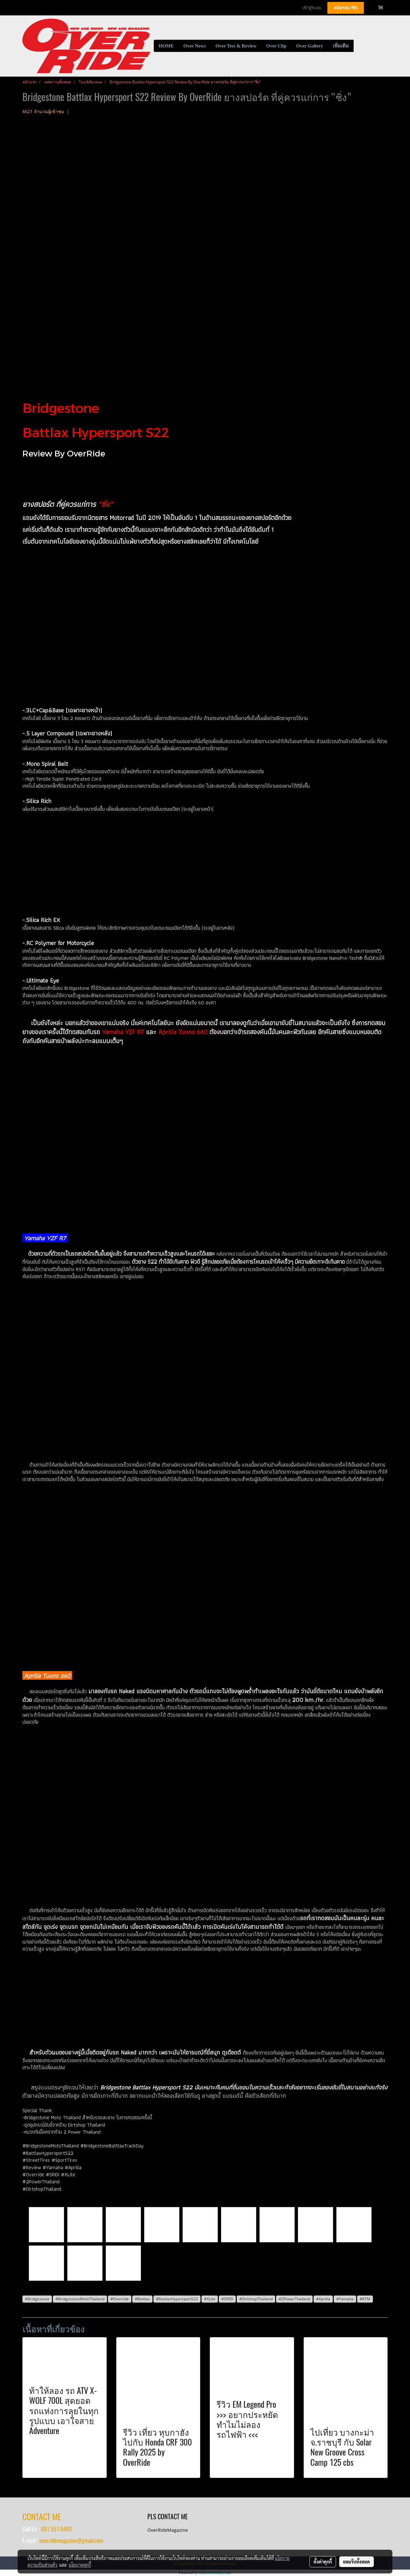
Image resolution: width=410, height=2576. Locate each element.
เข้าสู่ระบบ (311, 7)
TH (377, 7)
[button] (359, 45)
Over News (195, 45)
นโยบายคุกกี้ (80, 2565)
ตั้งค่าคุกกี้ (323, 2561)
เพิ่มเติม (341, 45)
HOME (166, 45)
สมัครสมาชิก (345, 7)
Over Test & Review (236, 45)
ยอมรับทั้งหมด (356, 2561)
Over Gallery (309, 45)
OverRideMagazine (167, 2530)
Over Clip (276, 45)
